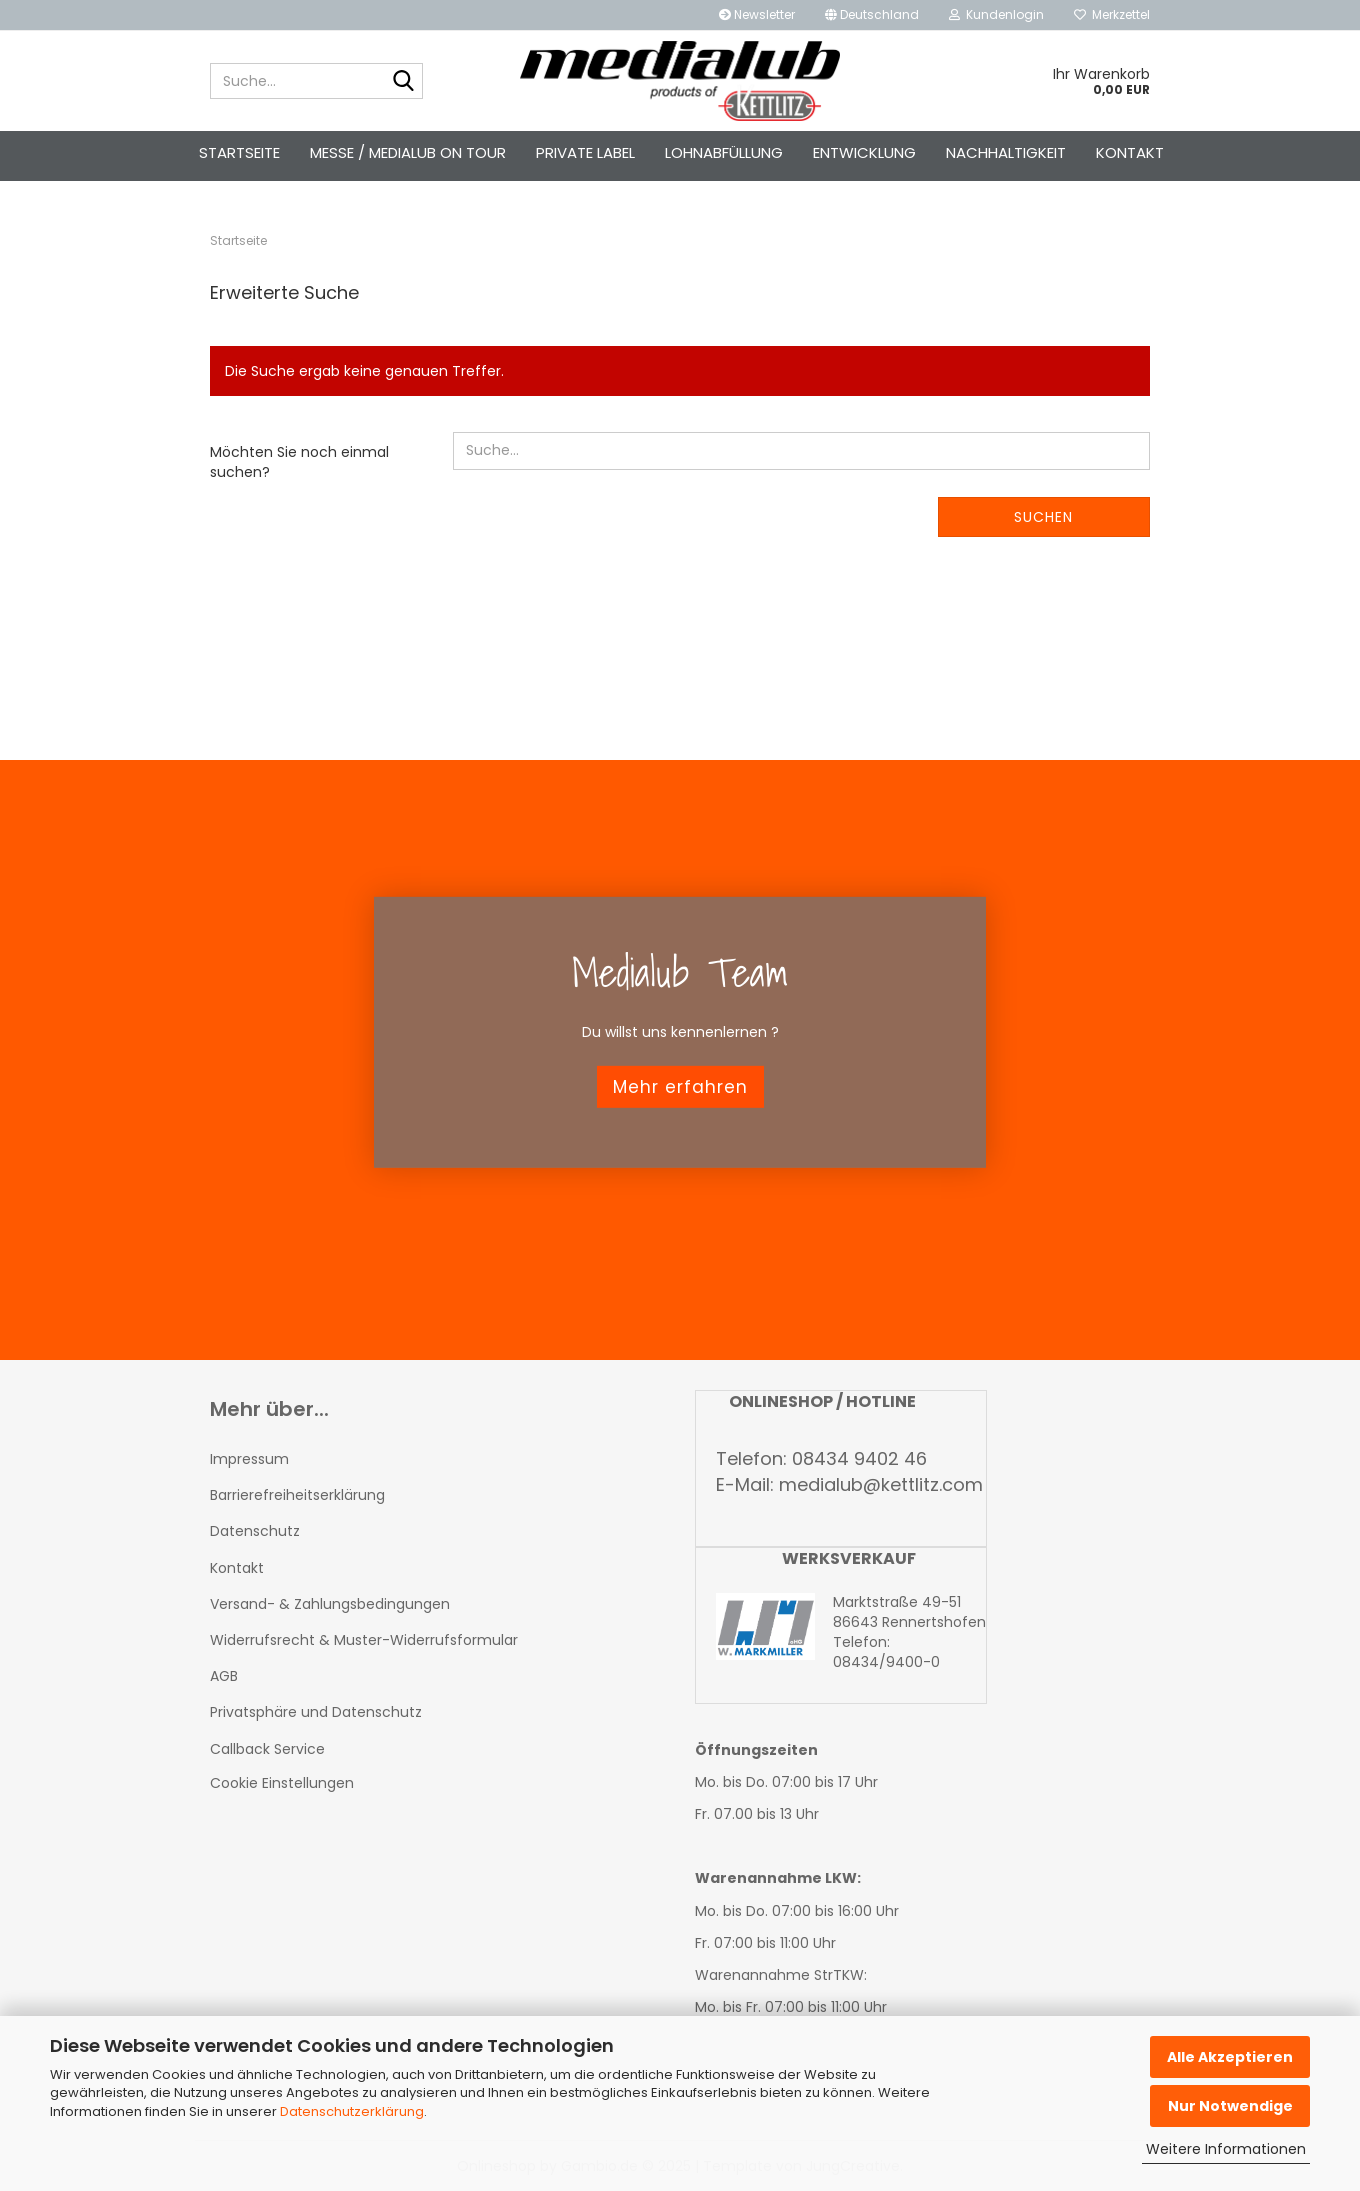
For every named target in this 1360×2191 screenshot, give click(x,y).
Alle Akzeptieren (1230, 2057)
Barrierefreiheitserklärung (297, 1495)
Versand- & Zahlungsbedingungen (330, 1604)
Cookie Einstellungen (282, 1783)
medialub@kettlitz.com (881, 1484)
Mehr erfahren (680, 1086)
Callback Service (267, 1749)
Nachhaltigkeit (1006, 152)
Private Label (585, 152)
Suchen (1043, 517)
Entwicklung (864, 152)
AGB (224, 1676)
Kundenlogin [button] (996, 14)
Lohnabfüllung (724, 152)
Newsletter (757, 14)
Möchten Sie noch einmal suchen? (299, 462)
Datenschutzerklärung (352, 2111)
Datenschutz (255, 1531)
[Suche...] (404, 82)
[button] (872, 15)
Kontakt (1130, 152)
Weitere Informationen (1226, 2149)
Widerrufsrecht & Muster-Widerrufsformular (364, 1640)
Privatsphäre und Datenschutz (316, 1712)
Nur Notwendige (1230, 2106)
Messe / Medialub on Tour (408, 152)
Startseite (239, 152)
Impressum (249, 1459)
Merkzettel (1112, 14)
